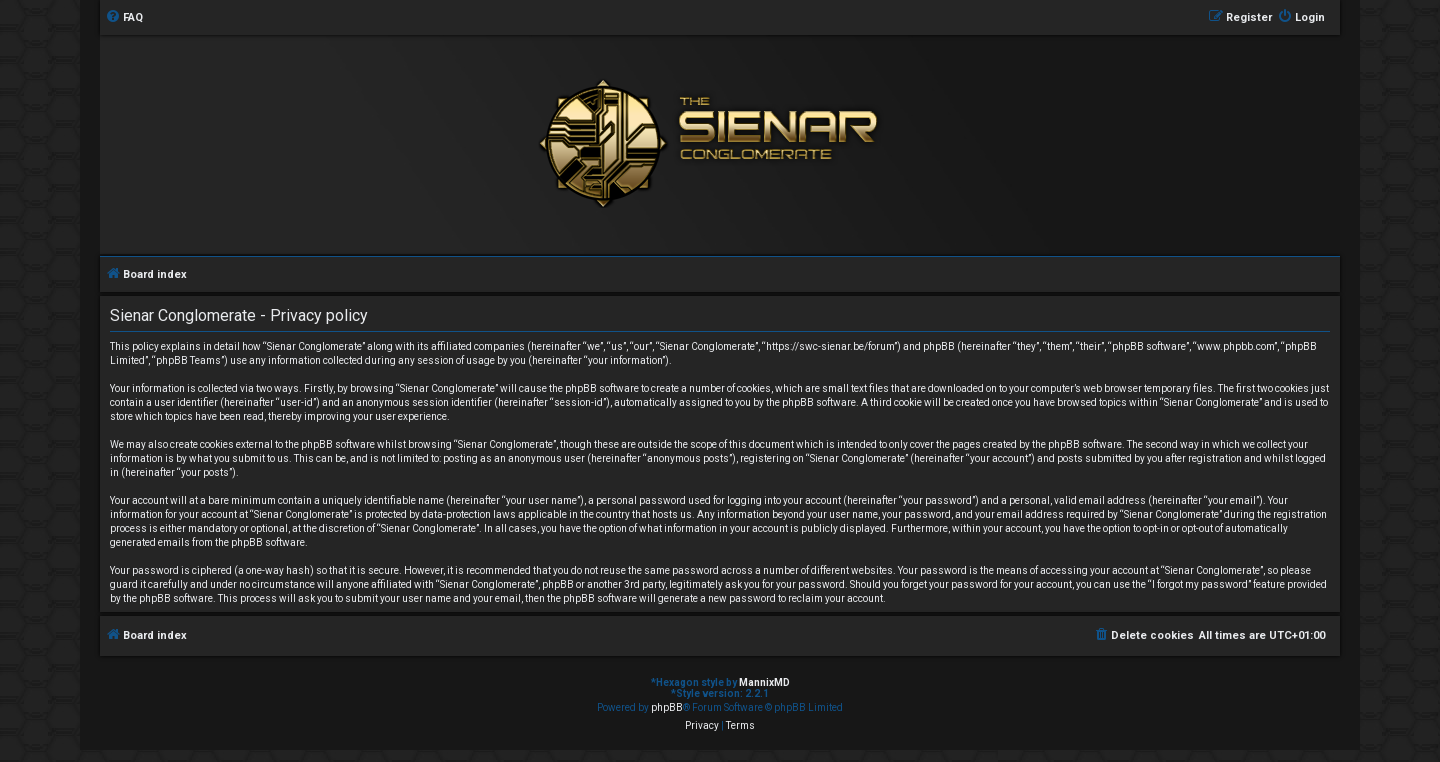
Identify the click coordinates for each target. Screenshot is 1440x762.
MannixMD (764, 682)
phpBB (667, 707)
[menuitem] (124, 18)
